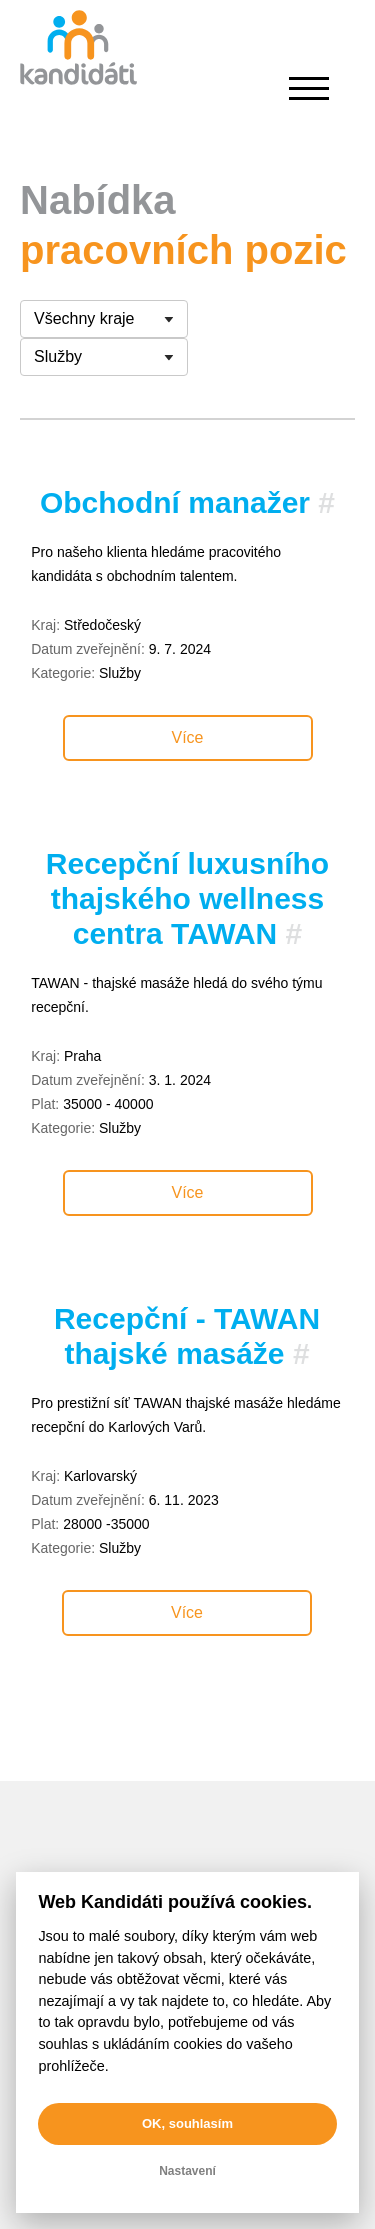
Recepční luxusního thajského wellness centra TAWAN (187, 898)
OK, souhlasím (187, 2123)
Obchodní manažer (175, 502)
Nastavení (187, 2171)
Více (187, 737)
